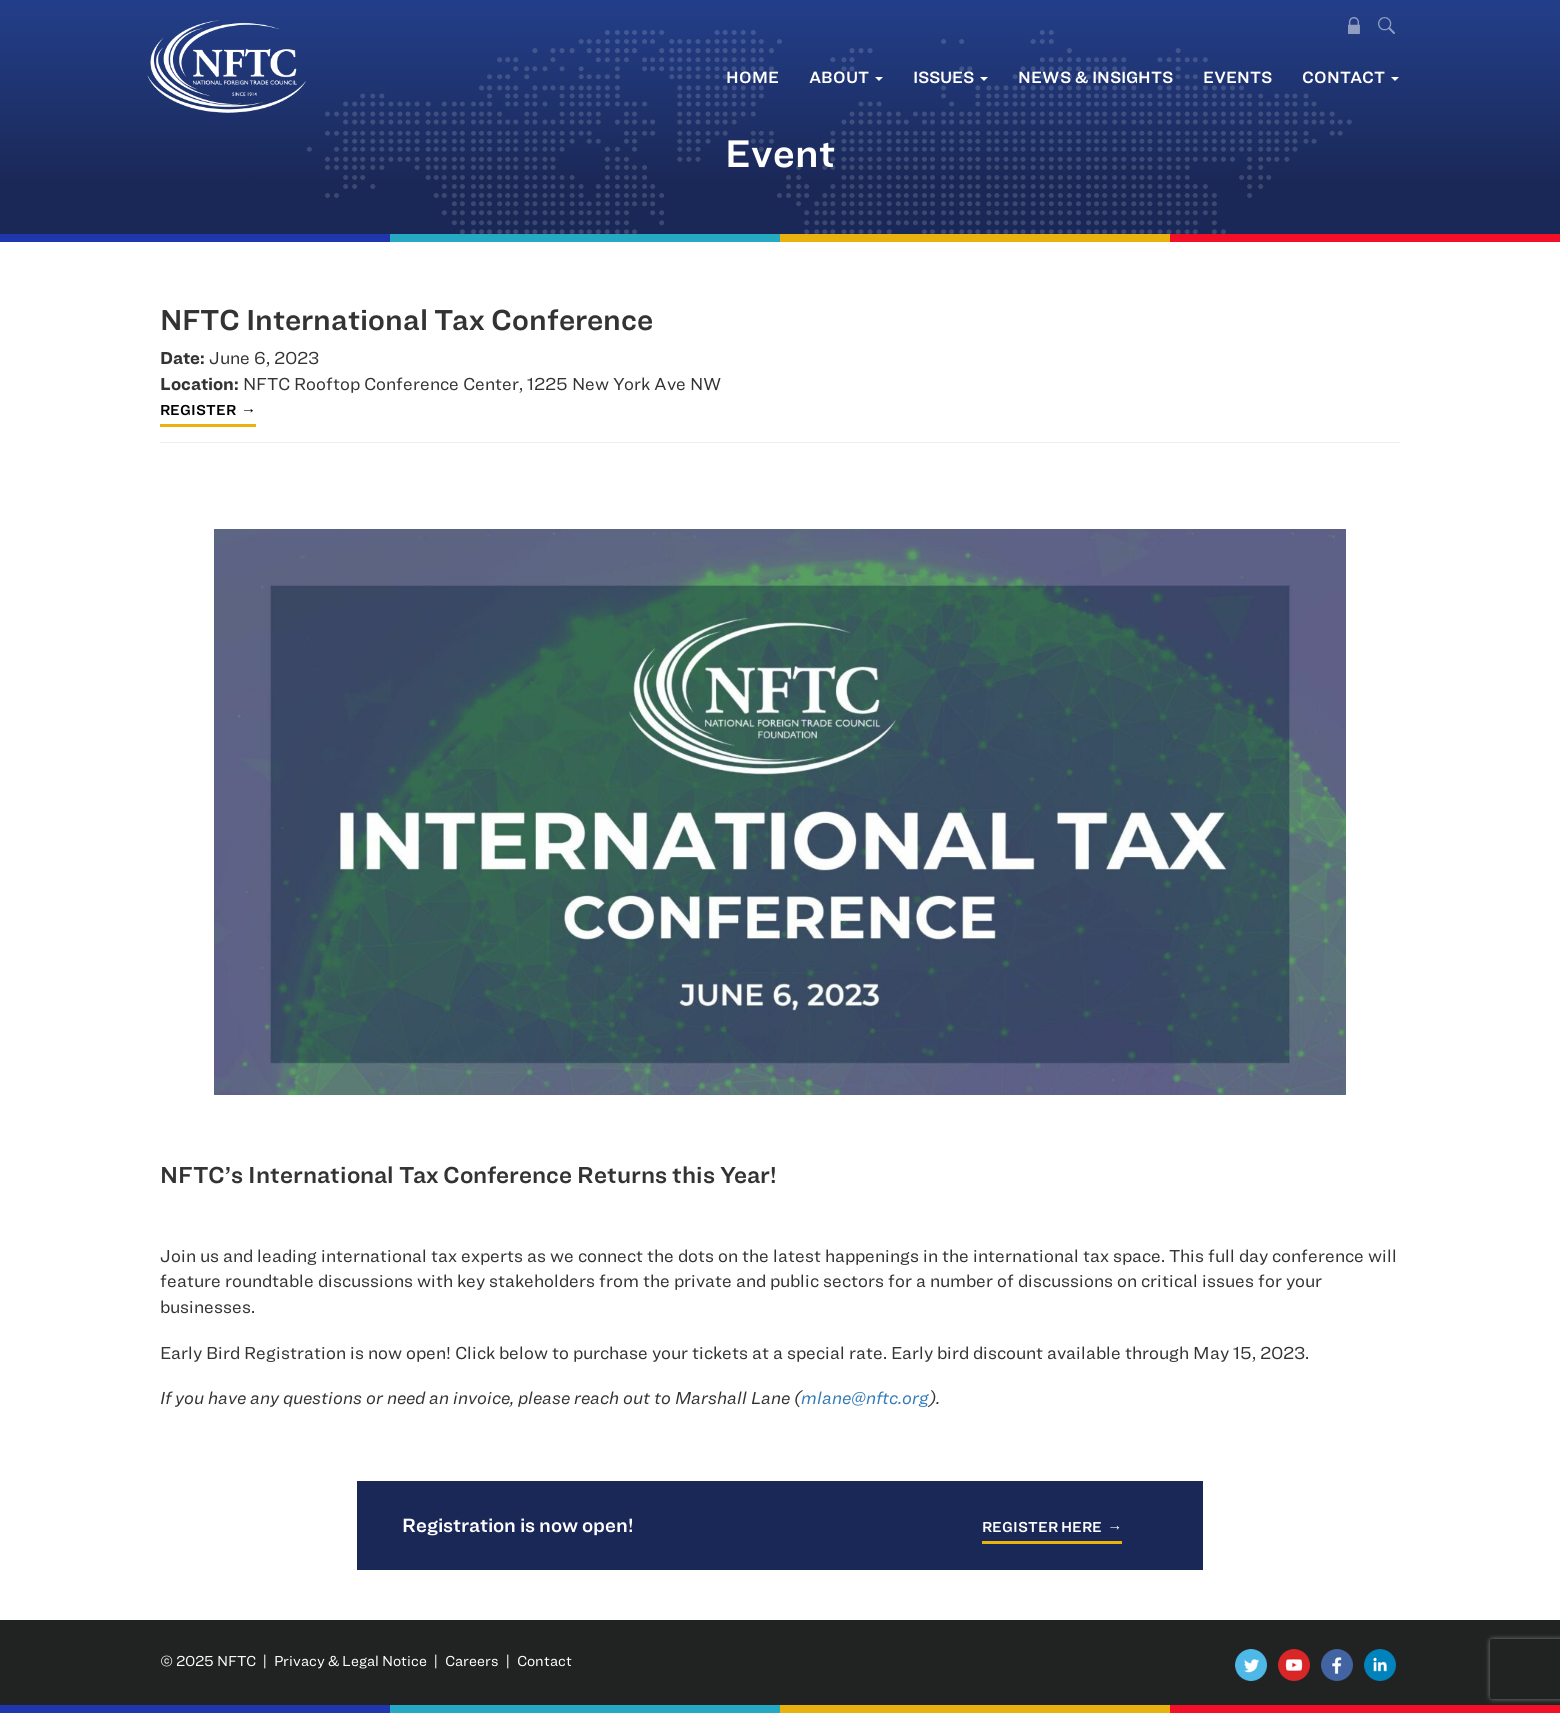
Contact (1350, 76)
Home (752, 76)
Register (198, 409)
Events (1237, 76)
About (846, 76)
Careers (472, 1660)
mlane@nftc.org (865, 1397)
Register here (1042, 1526)
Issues (950, 76)
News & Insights (1095, 76)
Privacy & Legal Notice (350, 1660)
